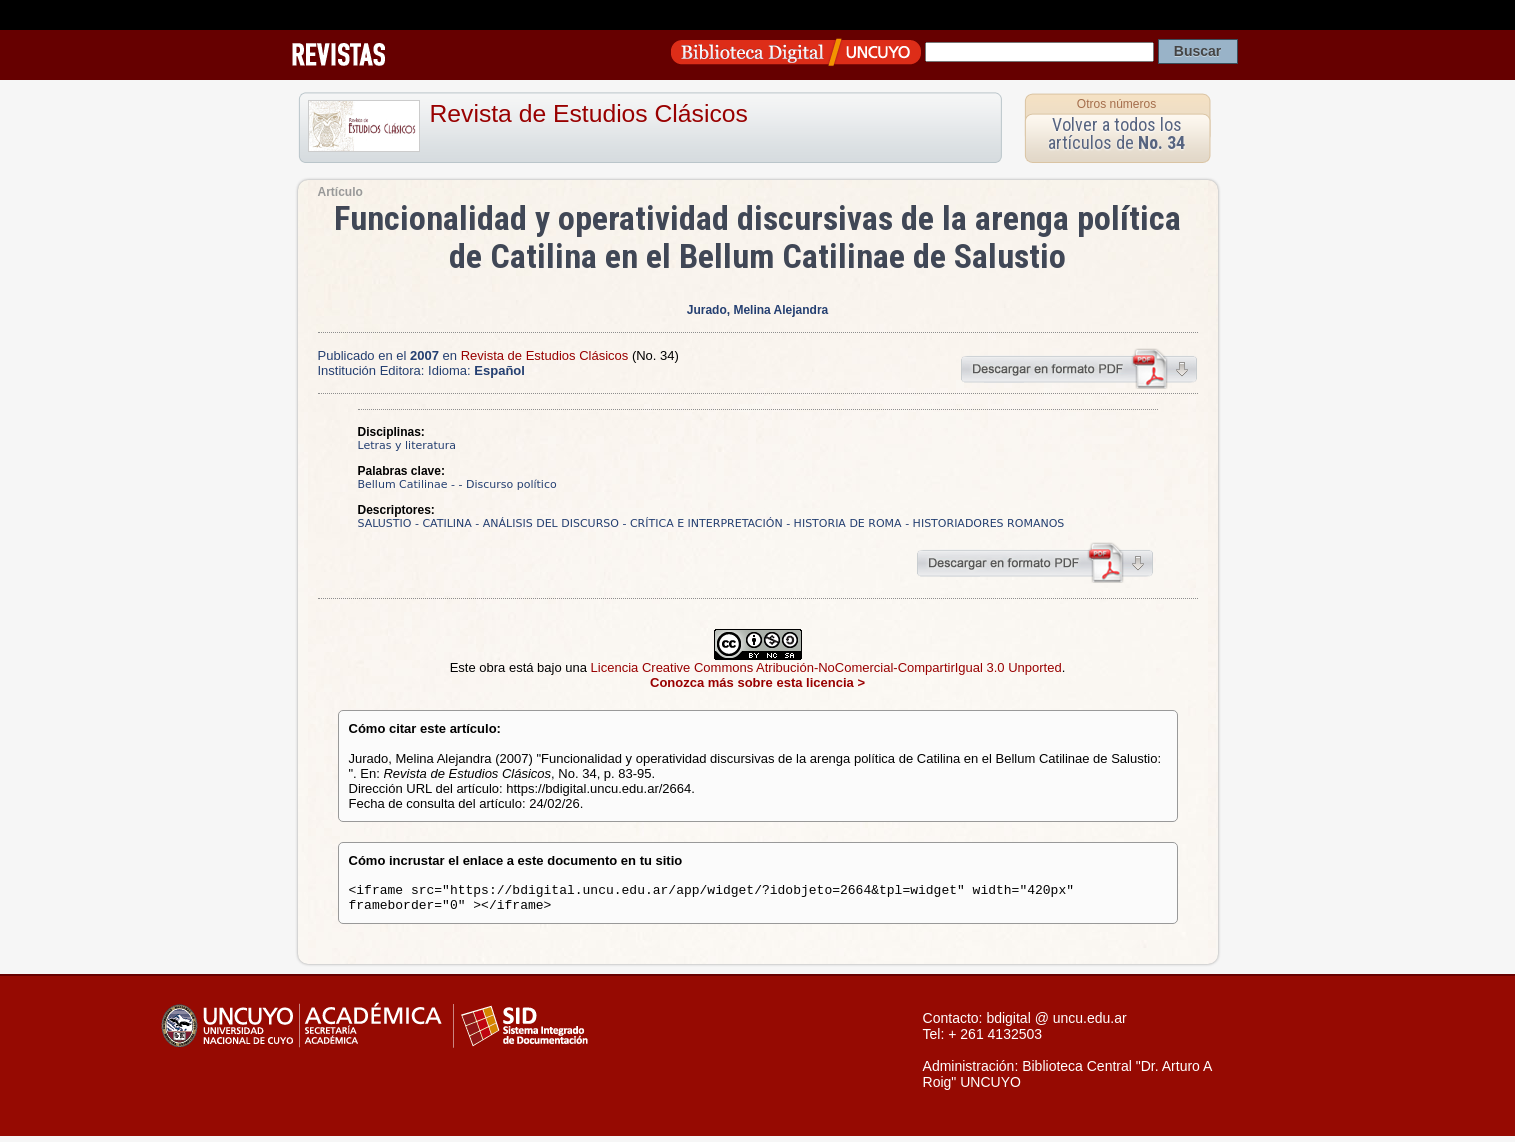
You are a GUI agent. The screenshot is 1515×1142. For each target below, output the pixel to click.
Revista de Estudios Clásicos (589, 113)
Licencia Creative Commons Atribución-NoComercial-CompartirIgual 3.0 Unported (826, 667)
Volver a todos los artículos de (1116, 133)
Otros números (1116, 104)
